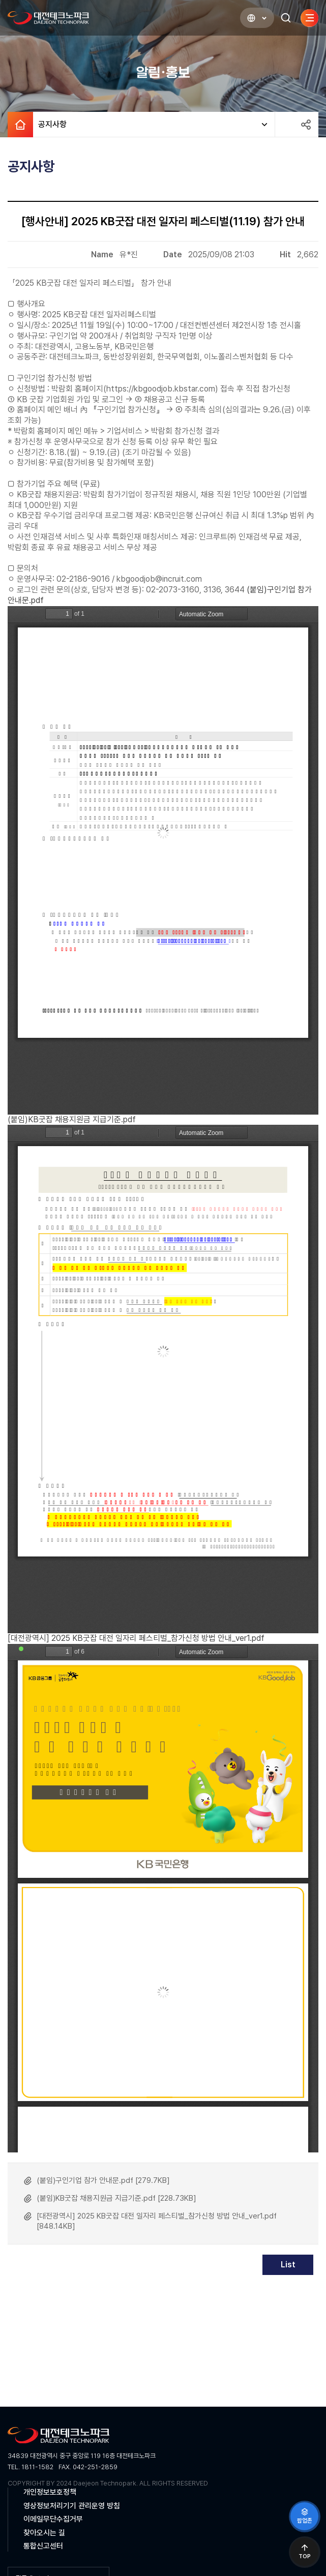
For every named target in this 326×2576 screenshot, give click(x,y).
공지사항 (50, 124)
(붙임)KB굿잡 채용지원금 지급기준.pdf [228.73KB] (116, 2198)
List (288, 2264)
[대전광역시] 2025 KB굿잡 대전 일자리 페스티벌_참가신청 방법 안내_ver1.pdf (136, 1638)
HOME (20, 124)
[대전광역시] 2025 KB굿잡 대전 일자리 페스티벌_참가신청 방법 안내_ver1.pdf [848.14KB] (157, 2221)
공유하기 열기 (306, 124)
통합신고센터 (43, 2546)
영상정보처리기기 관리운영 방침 (71, 2505)
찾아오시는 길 (44, 2532)
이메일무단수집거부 (53, 2519)
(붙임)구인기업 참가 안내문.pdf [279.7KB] (103, 2180)
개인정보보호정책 (49, 2492)
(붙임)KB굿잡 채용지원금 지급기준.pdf (72, 1119)
